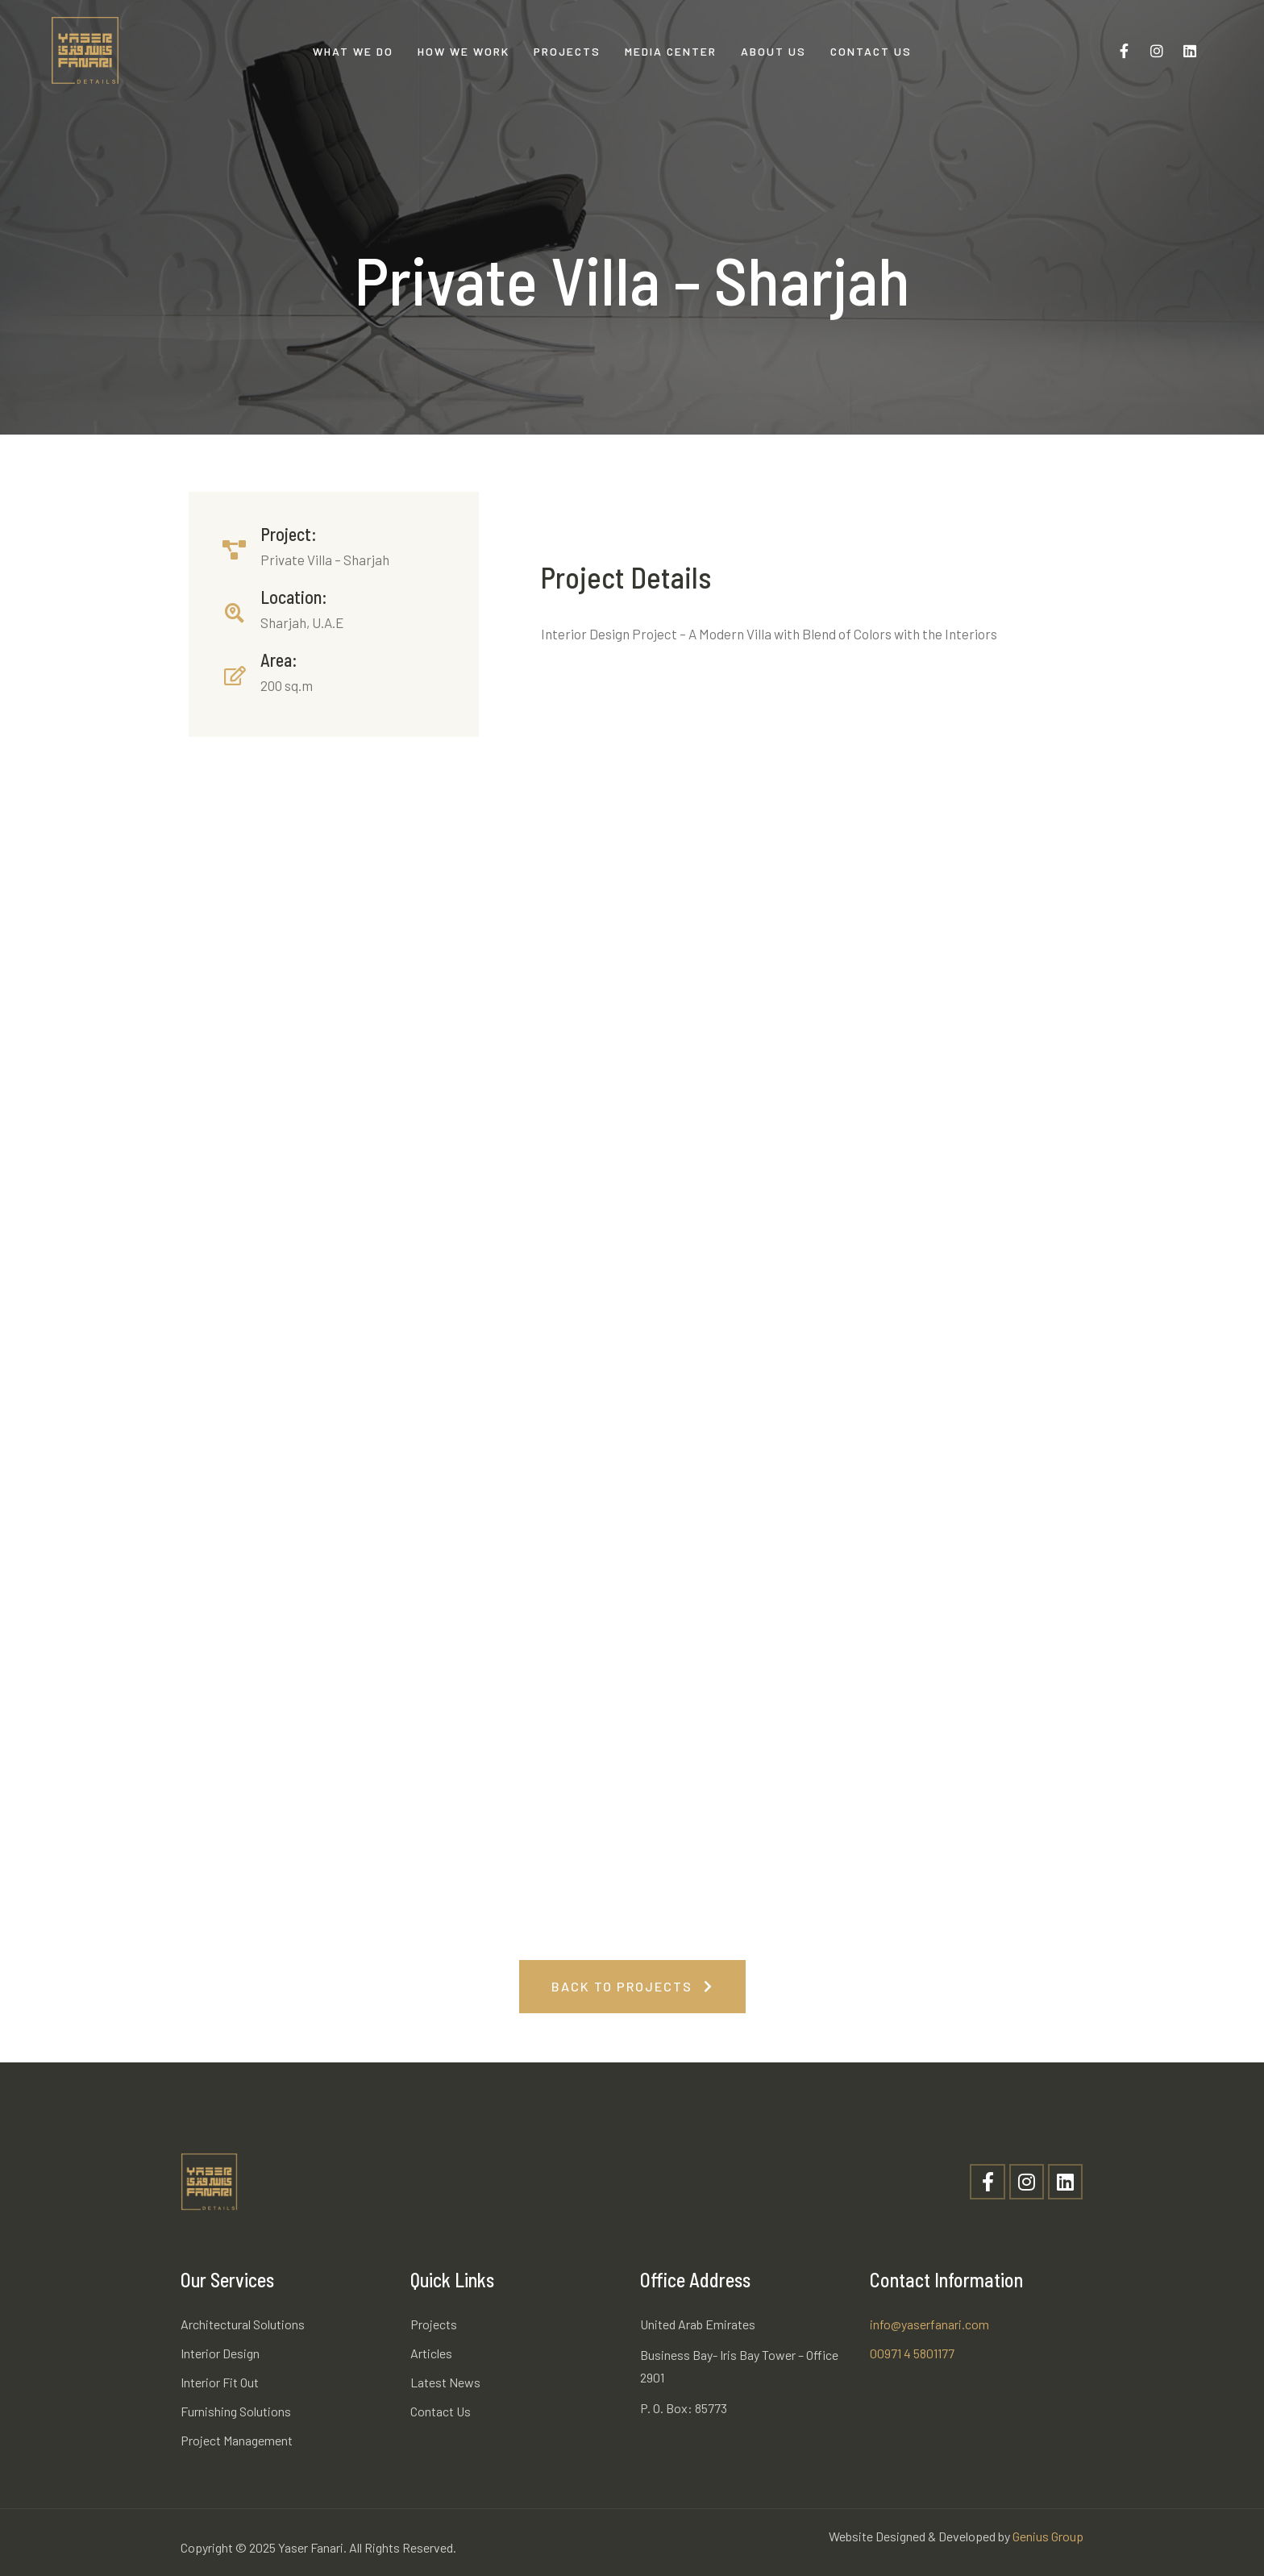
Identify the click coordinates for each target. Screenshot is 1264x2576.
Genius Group (1047, 2536)
